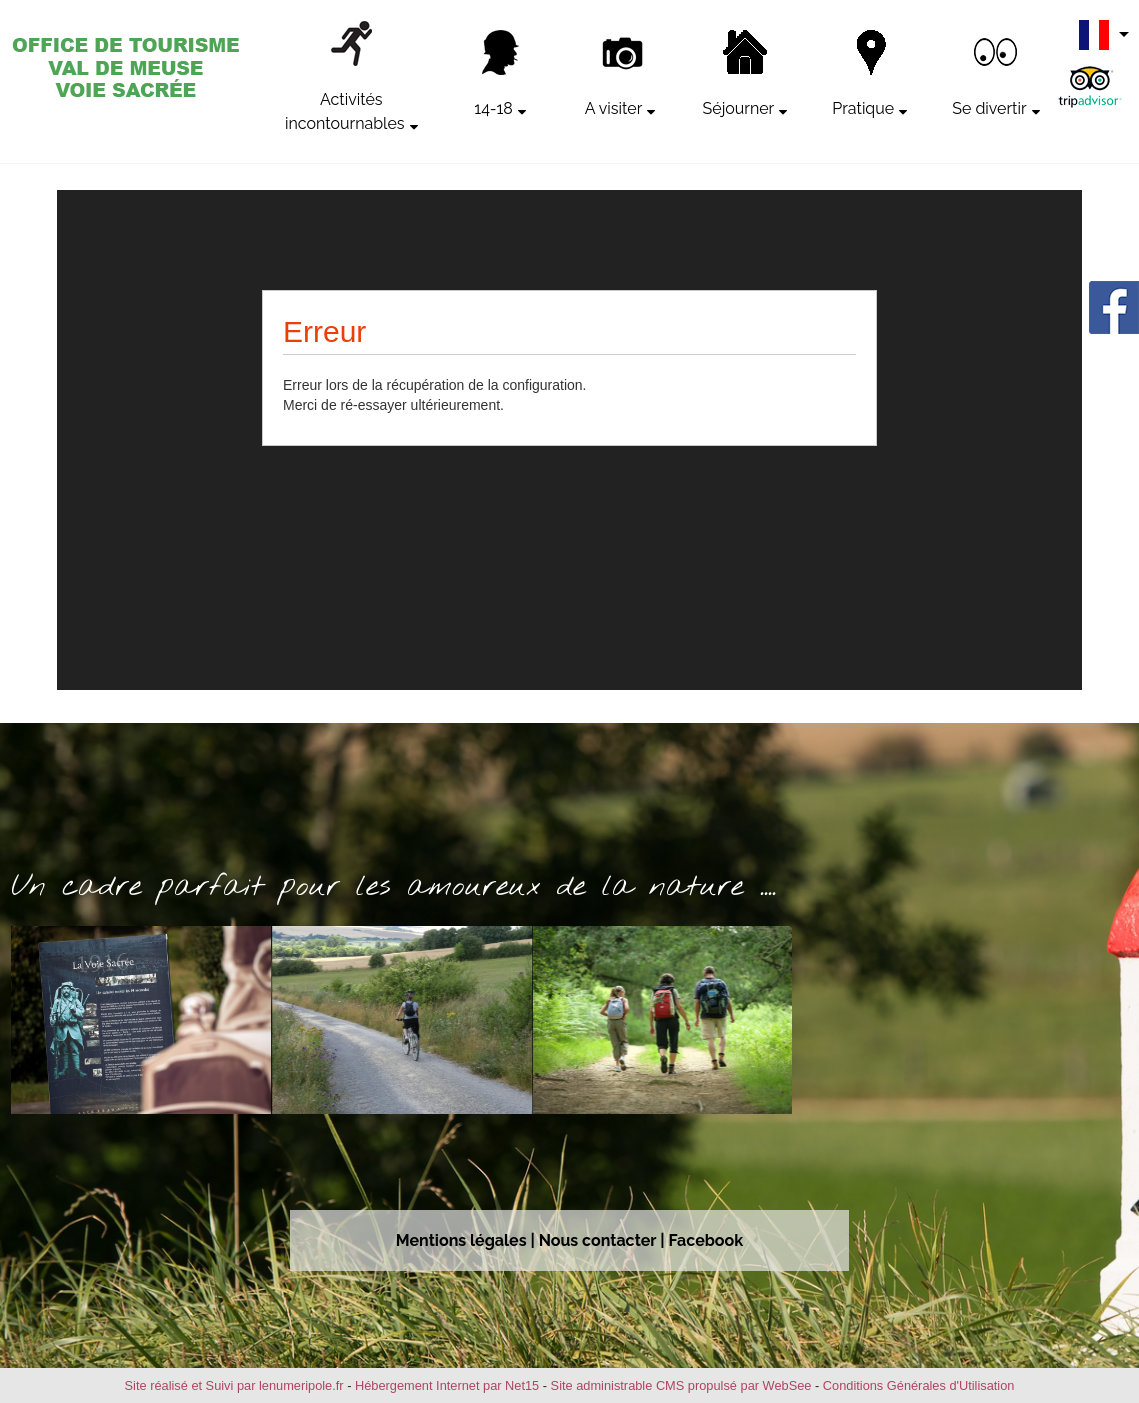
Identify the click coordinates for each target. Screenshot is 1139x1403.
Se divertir (989, 108)
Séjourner (739, 108)
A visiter (613, 108)
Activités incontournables (345, 111)
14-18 (493, 108)
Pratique (863, 108)
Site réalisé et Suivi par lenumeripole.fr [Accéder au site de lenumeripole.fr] (234, 1385)
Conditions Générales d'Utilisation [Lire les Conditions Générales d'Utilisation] (919, 1385)
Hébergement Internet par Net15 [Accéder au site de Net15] (447, 1385)
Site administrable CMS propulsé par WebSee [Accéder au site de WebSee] (681, 1385)
